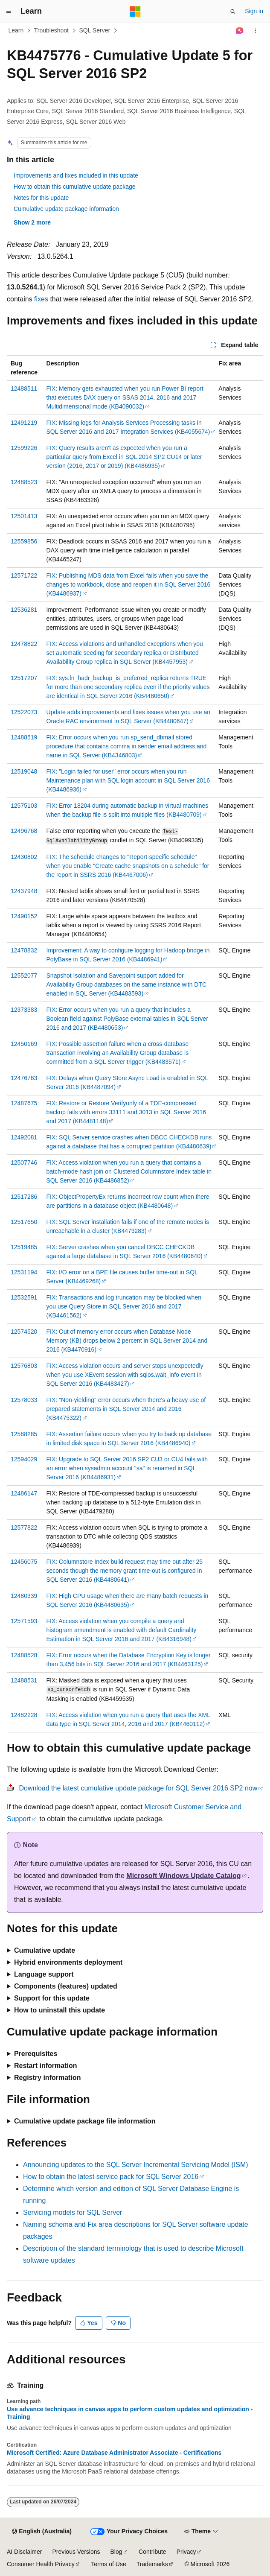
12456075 (24, 1561)
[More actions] (255, 31)
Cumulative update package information (66, 208)
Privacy (186, 2551)
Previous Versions (76, 2551)
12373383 (24, 1009)
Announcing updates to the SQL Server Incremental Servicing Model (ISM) (135, 2164)
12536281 (24, 609)
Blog (116, 2551)
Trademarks (152, 2564)
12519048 (24, 771)
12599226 (24, 447)
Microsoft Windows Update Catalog (183, 1875)
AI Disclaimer (24, 2551)
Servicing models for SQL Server (72, 2212)
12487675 (24, 1103)
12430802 (24, 856)
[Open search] (232, 11)
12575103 (24, 805)
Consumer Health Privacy (41, 2564)
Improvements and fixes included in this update (76, 175)
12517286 (24, 1196)
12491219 (24, 422)
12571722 (24, 575)
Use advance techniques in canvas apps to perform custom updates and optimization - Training (130, 2413)
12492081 (24, 1137)
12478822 (24, 643)
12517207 (24, 678)
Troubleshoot (51, 30)
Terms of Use (108, 2564)
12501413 (24, 516)
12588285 (24, 1434)
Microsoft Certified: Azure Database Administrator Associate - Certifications (114, 2452)
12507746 (24, 1162)
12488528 (24, 1655)
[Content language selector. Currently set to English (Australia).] (42, 2531)
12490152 (24, 916)
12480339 (24, 1595)
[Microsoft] (135, 11)
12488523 (24, 482)
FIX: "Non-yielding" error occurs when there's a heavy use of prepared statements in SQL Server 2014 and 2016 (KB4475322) (126, 1408)
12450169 (24, 1043)
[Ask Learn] (240, 31)
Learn (16, 30)
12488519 (24, 737)
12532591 (24, 1297)
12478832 (24, 950)
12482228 (24, 1714)
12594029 (24, 1459)
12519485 (24, 1247)
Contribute (152, 2551)
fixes (41, 299)
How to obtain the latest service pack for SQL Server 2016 (110, 2176)
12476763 (24, 1078)
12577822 (24, 1527)
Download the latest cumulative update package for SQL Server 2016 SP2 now (138, 1788)
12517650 (24, 1221)
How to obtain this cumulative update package (75, 186)
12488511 (24, 388)
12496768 (24, 830)
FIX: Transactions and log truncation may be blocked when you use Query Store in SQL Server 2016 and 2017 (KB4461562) (123, 1306)
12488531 (24, 1680)
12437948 (24, 891)
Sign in (254, 11)
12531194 (24, 1272)
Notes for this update (41, 197)
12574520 (24, 1331)
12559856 (24, 541)
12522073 (24, 712)
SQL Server (94, 30)
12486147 (24, 1493)
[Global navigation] (8, 11)
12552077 (24, 975)
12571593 (24, 1621)
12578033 (24, 1399)
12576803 (24, 1365)
